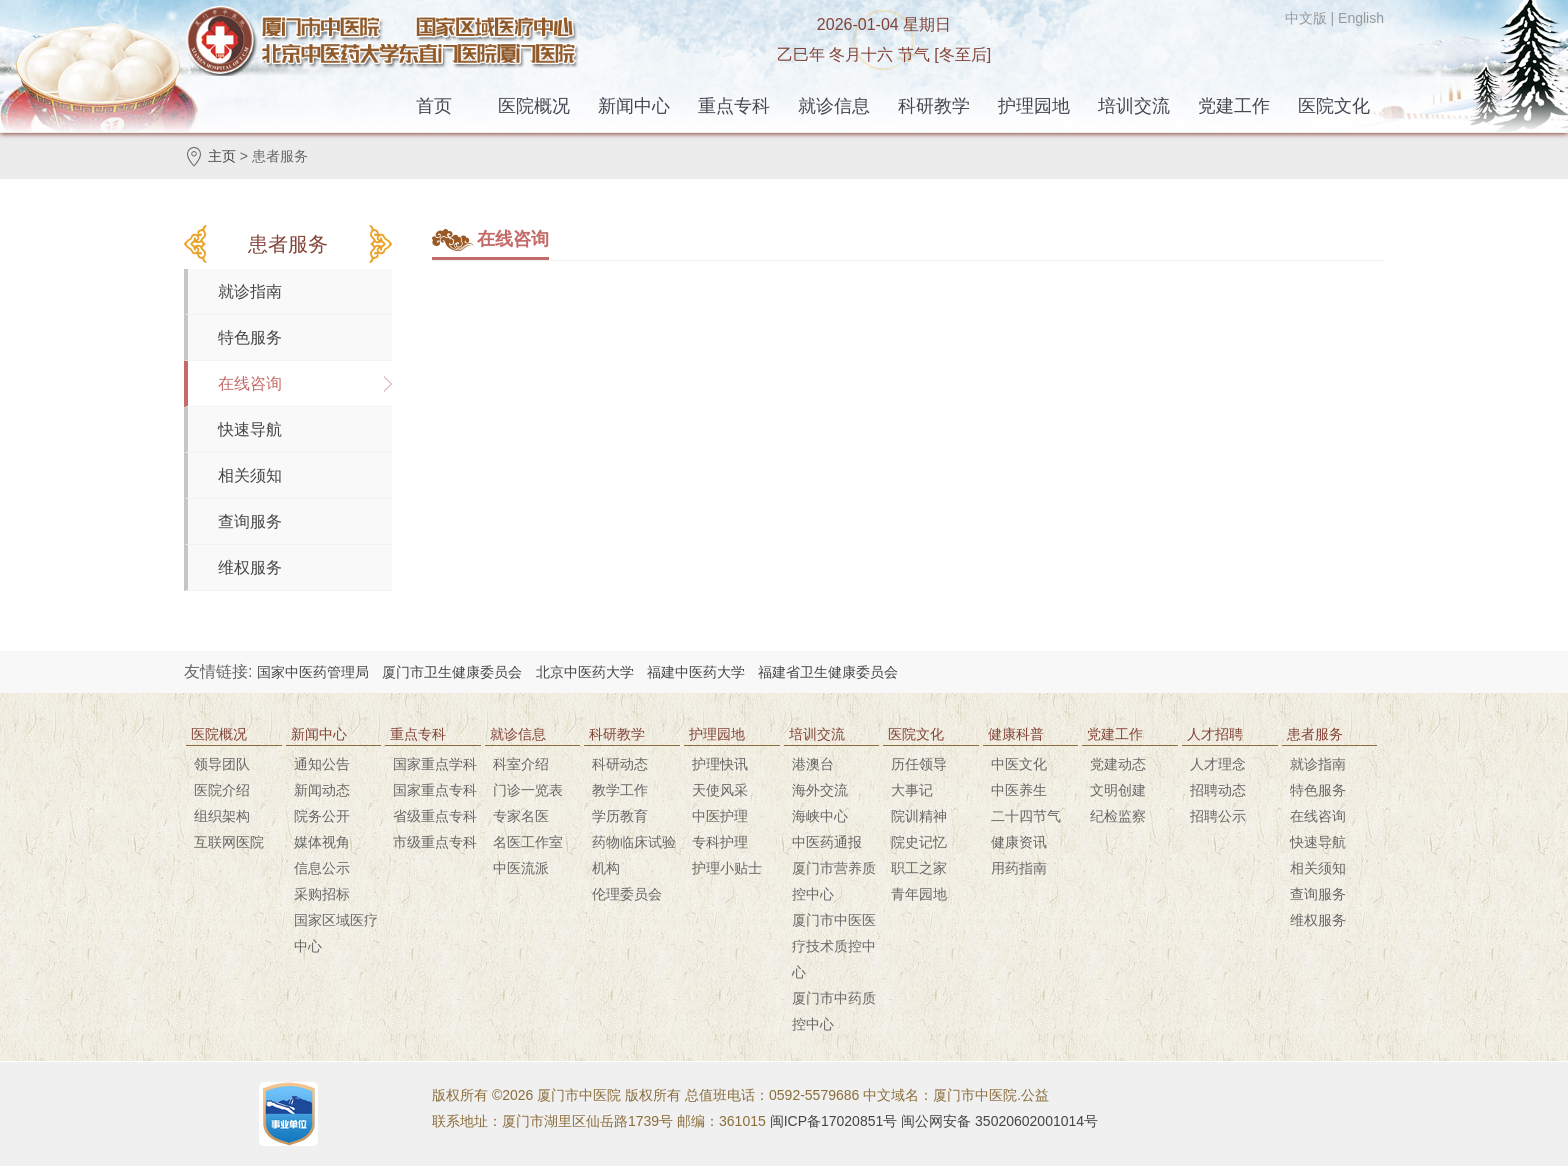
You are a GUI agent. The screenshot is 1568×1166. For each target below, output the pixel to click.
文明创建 (1118, 790)
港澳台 (813, 764)
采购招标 (322, 894)
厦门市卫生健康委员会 (452, 672)
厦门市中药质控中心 (834, 1011)
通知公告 (322, 764)
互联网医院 (229, 842)
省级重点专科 (435, 816)
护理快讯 (720, 764)
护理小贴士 (727, 868)
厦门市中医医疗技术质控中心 (834, 946)
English (1361, 18)
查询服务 (250, 521)
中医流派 (521, 868)
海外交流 (820, 790)
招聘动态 (1218, 790)
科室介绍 (521, 764)
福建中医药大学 (696, 672)
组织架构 (222, 816)
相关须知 (250, 475)
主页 (222, 156)
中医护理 (720, 816)
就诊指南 (250, 291)
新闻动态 (322, 790)
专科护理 (720, 842)
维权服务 (250, 567)
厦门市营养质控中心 (834, 881)
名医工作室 (528, 842)
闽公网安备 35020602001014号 (999, 1121)
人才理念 (1218, 764)
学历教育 (620, 816)
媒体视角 (322, 842)
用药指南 (1019, 868)
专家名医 (521, 816)
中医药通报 (827, 842)
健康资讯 (1019, 842)
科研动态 (620, 764)
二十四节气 (1026, 816)
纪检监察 (1118, 816)
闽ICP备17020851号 (834, 1121)
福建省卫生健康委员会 (828, 672)
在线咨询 (250, 383)
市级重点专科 (435, 842)
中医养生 (1019, 790)
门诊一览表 (528, 790)
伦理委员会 (627, 894)
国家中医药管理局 (313, 672)
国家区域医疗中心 (336, 933)
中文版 (1306, 18)
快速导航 (250, 429)
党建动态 (1118, 764)
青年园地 (919, 894)
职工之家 (919, 868)
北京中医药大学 (585, 672)
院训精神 (919, 816)
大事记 (912, 790)
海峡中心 (820, 816)
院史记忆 (919, 842)
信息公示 (322, 868)
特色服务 (250, 337)
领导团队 (222, 764)
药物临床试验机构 (634, 855)
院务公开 (322, 816)
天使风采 (720, 790)
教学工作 (620, 790)
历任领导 (919, 764)
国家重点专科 (435, 790)
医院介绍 (222, 790)
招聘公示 (1218, 816)
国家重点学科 (435, 764)
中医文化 (1019, 764)
